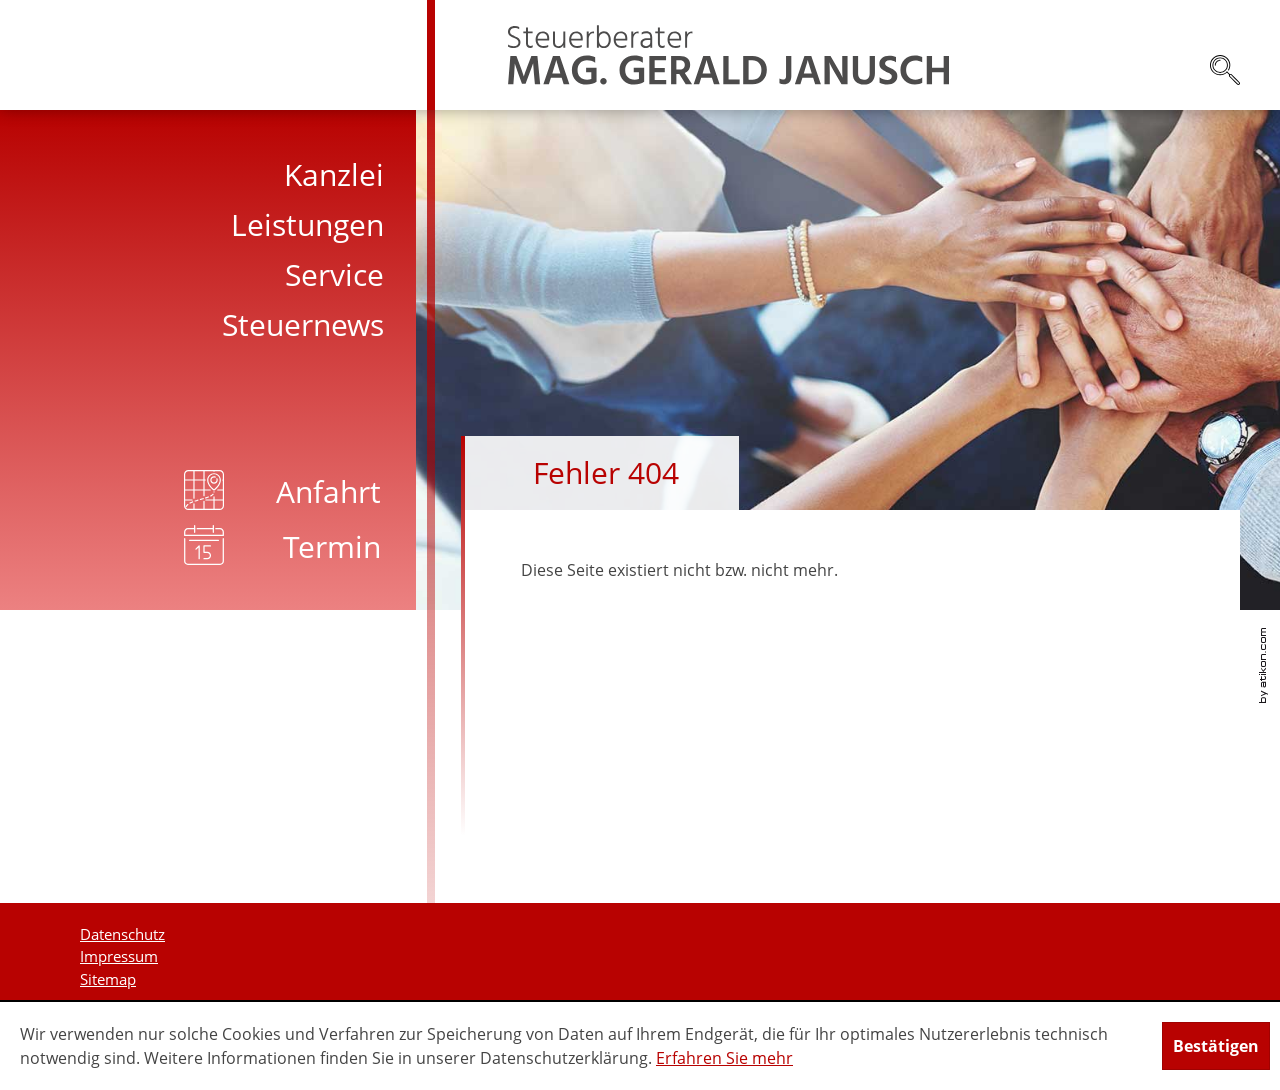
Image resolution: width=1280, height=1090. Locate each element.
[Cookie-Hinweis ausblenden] (1216, 1046)
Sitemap (108, 979)
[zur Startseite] (728, 55)
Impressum (119, 956)
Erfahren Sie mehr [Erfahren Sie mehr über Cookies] (724, 1058)
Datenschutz (122, 934)
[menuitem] (217, 175)
